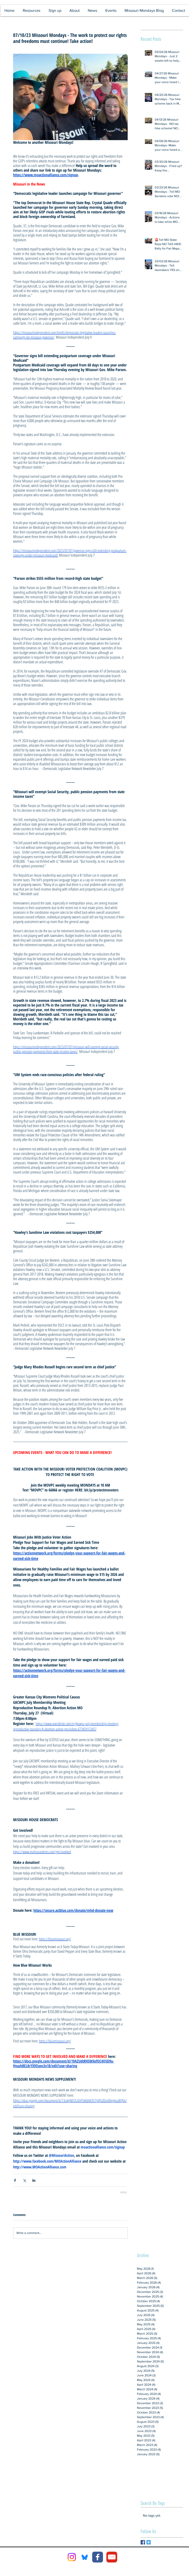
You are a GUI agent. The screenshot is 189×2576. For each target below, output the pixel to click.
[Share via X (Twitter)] (24, 2180)
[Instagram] (71, 2557)
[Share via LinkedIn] (34, 2180)
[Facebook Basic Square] (143, 2542)
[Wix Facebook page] (97, 2557)
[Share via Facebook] (15, 2180)
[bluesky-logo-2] (84, 2557)
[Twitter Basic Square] (148, 2542)
